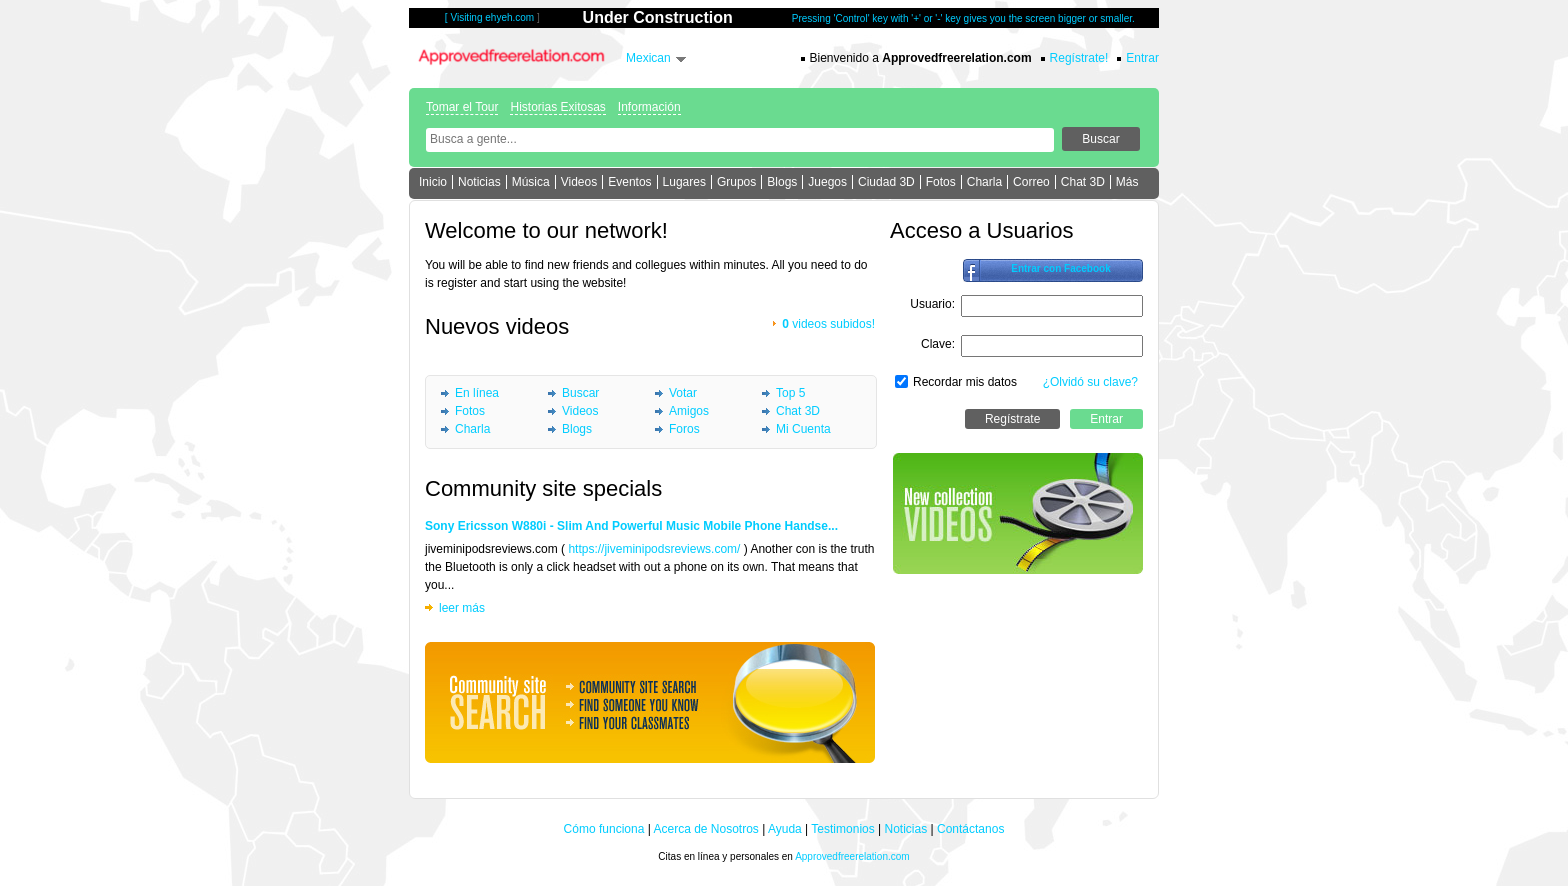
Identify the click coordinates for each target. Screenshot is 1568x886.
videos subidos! (828, 324)
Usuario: (932, 304)
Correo (1031, 182)
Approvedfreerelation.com (852, 856)
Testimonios (842, 829)
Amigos (689, 411)
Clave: (938, 344)
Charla (984, 182)
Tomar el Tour (462, 107)
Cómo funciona (604, 829)
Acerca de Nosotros (705, 829)
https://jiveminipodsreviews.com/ (654, 549)
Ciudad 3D (886, 182)
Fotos (941, 182)
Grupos (736, 182)
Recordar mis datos (965, 382)
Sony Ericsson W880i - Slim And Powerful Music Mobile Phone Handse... (631, 526)
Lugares (684, 182)
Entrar (1142, 58)
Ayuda (785, 829)
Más (1127, 182)
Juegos (827, 182)
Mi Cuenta (803, 429)
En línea (477, 393)
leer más (462, 608)
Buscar (580, 393)
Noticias (479, 182)
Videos (579, 182)
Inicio (433, 182)
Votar (683, 393)
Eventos (629, 182)
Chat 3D (1083, 182)
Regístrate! (1079, 58)
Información (649, 107)
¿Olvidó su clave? (1090, 382)
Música (531, 182)
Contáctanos (970, 829)
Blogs (782, 182)
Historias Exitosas (557, 107)
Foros (684, 429)
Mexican (648, 58)
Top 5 (790, 393)
